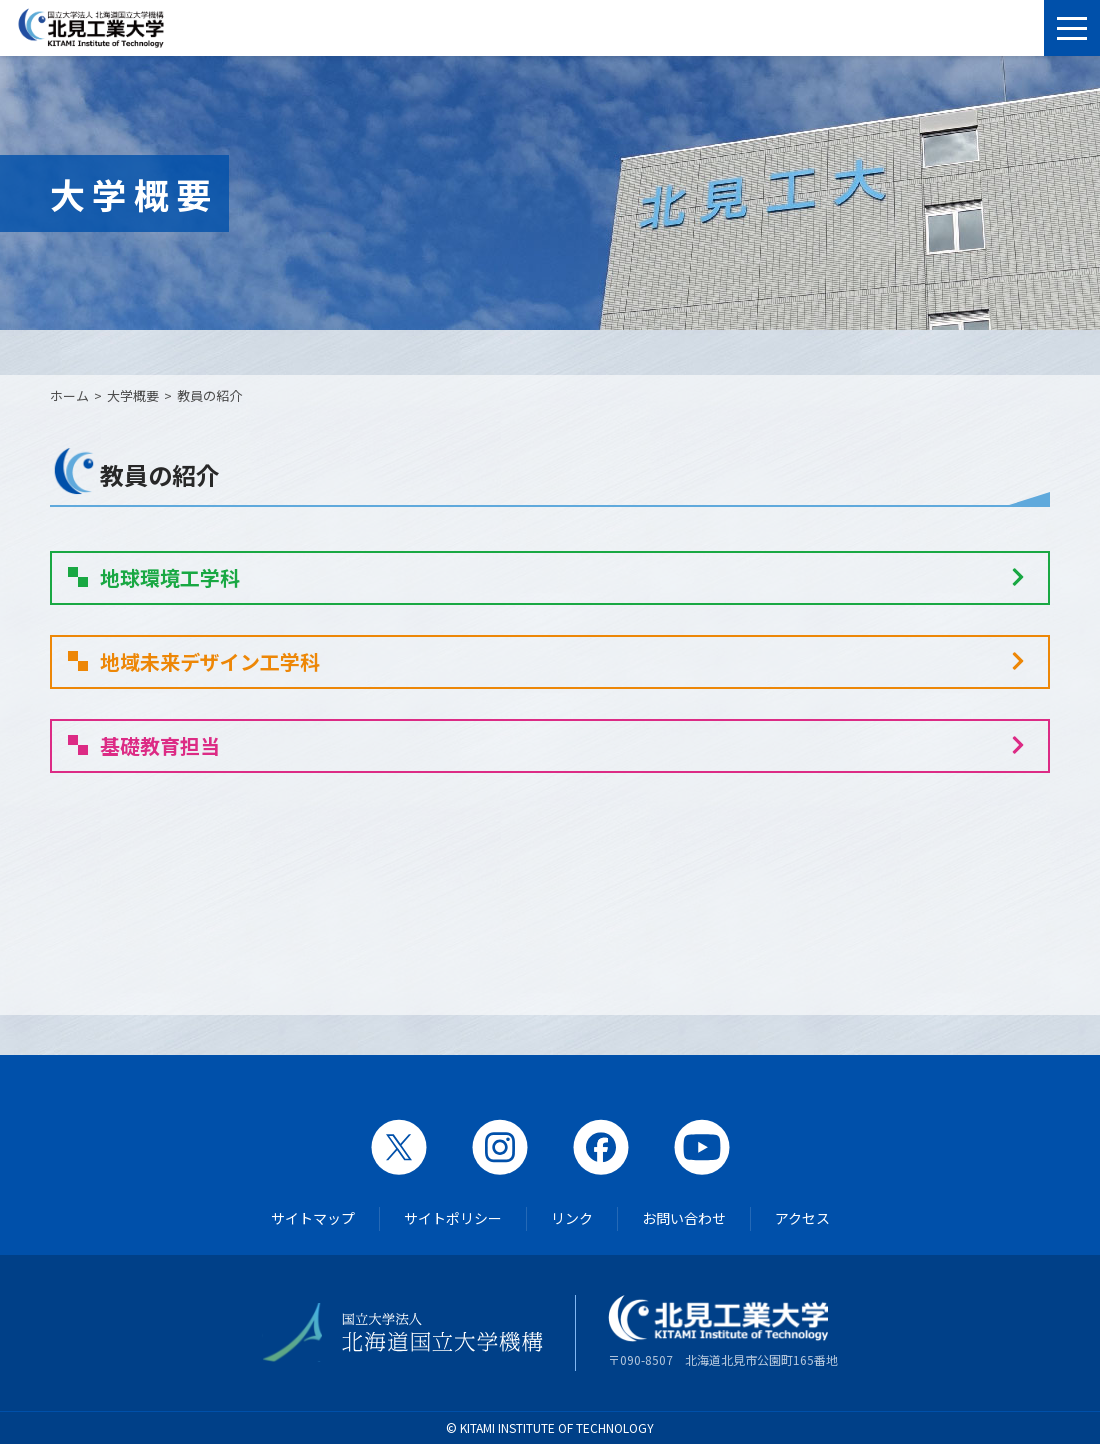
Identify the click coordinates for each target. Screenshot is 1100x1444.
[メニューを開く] (1072, 28)
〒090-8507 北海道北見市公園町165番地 (723, 1331)
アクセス (802, 1218)
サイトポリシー (453, 1218)
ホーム (69, 395)
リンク (572, 1218)
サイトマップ (313, 1218)
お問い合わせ (684, 1218)
